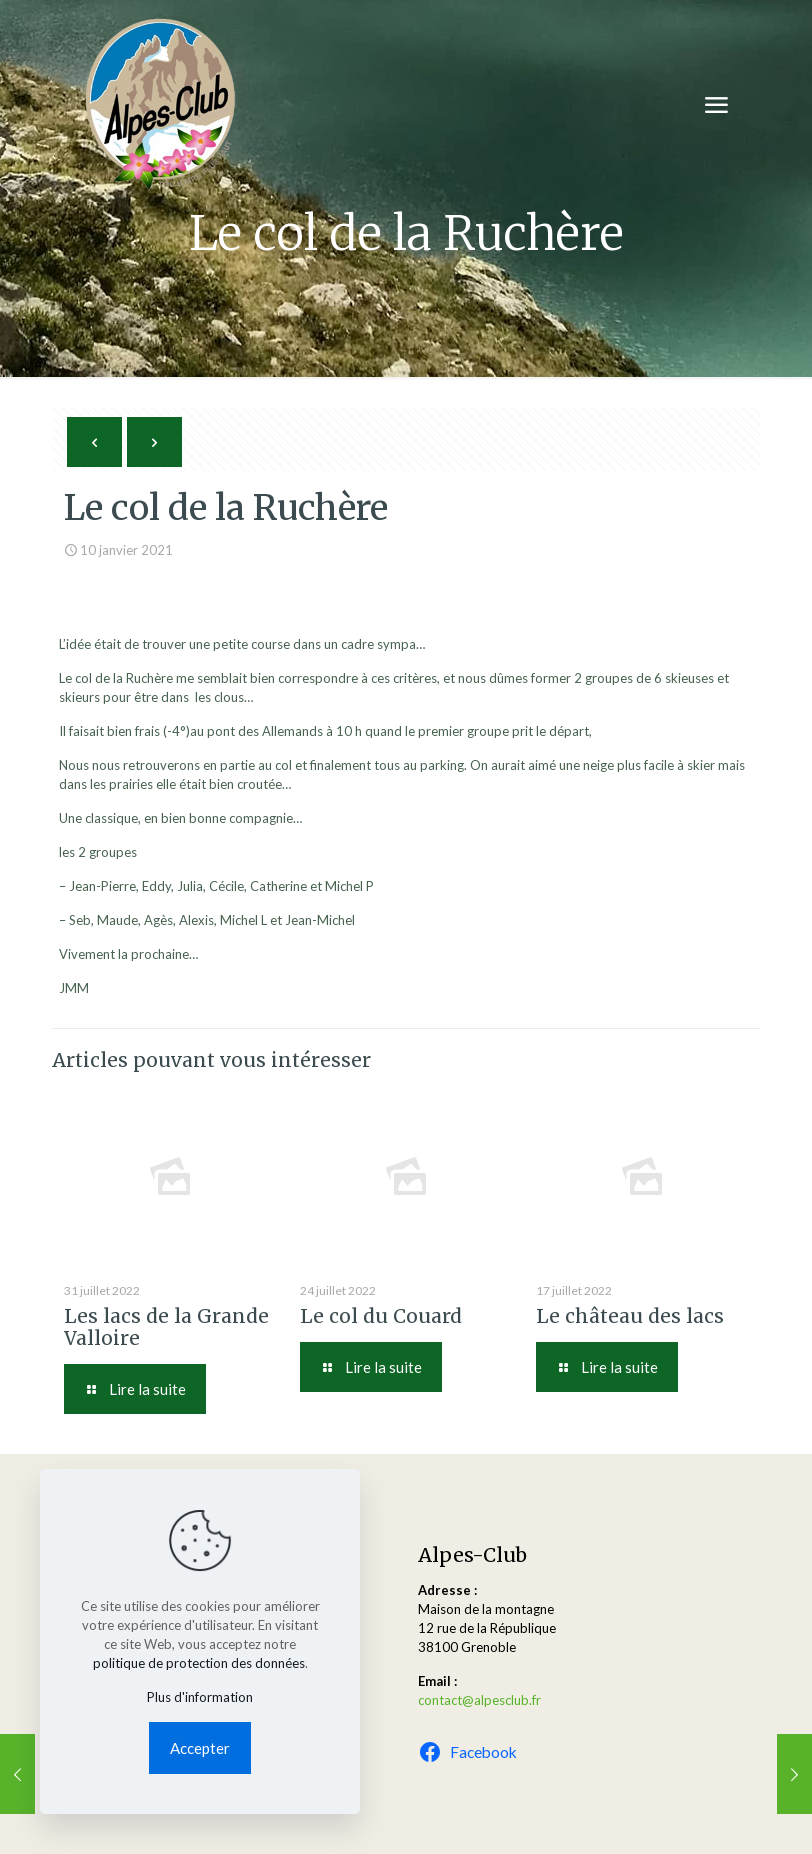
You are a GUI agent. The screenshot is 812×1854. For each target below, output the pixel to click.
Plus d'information (200, 1697)
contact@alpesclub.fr (479, 1700)
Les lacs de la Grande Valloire (166, 1327)
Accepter (200, 1748)
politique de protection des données (199, 1663)
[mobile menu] (716, 105)
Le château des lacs (630, 1316)
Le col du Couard (381, 1316)
